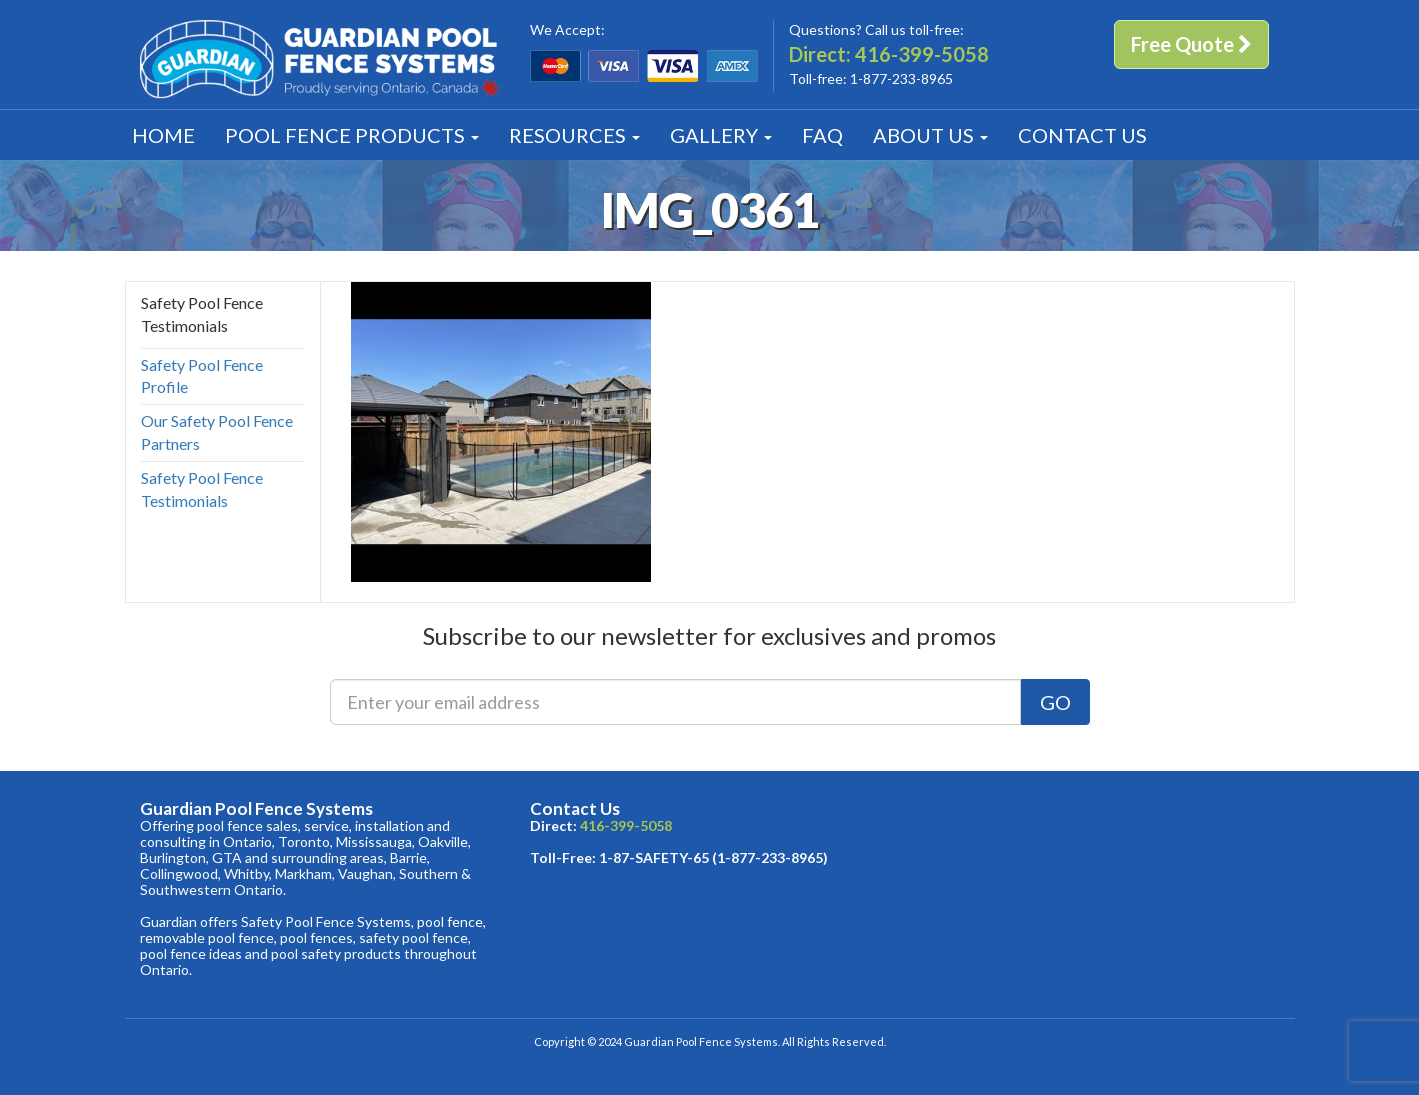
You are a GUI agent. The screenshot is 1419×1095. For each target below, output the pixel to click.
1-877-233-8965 (901, 78)
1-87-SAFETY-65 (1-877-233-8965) (713, 857)
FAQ (822, 135)
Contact (1082, 135)
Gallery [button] (721, 135)
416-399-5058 (922, 54)
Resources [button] (574, 135)
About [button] (930, 135)
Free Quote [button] (1191, 44)
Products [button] (352, 135)
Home (163, 135)
